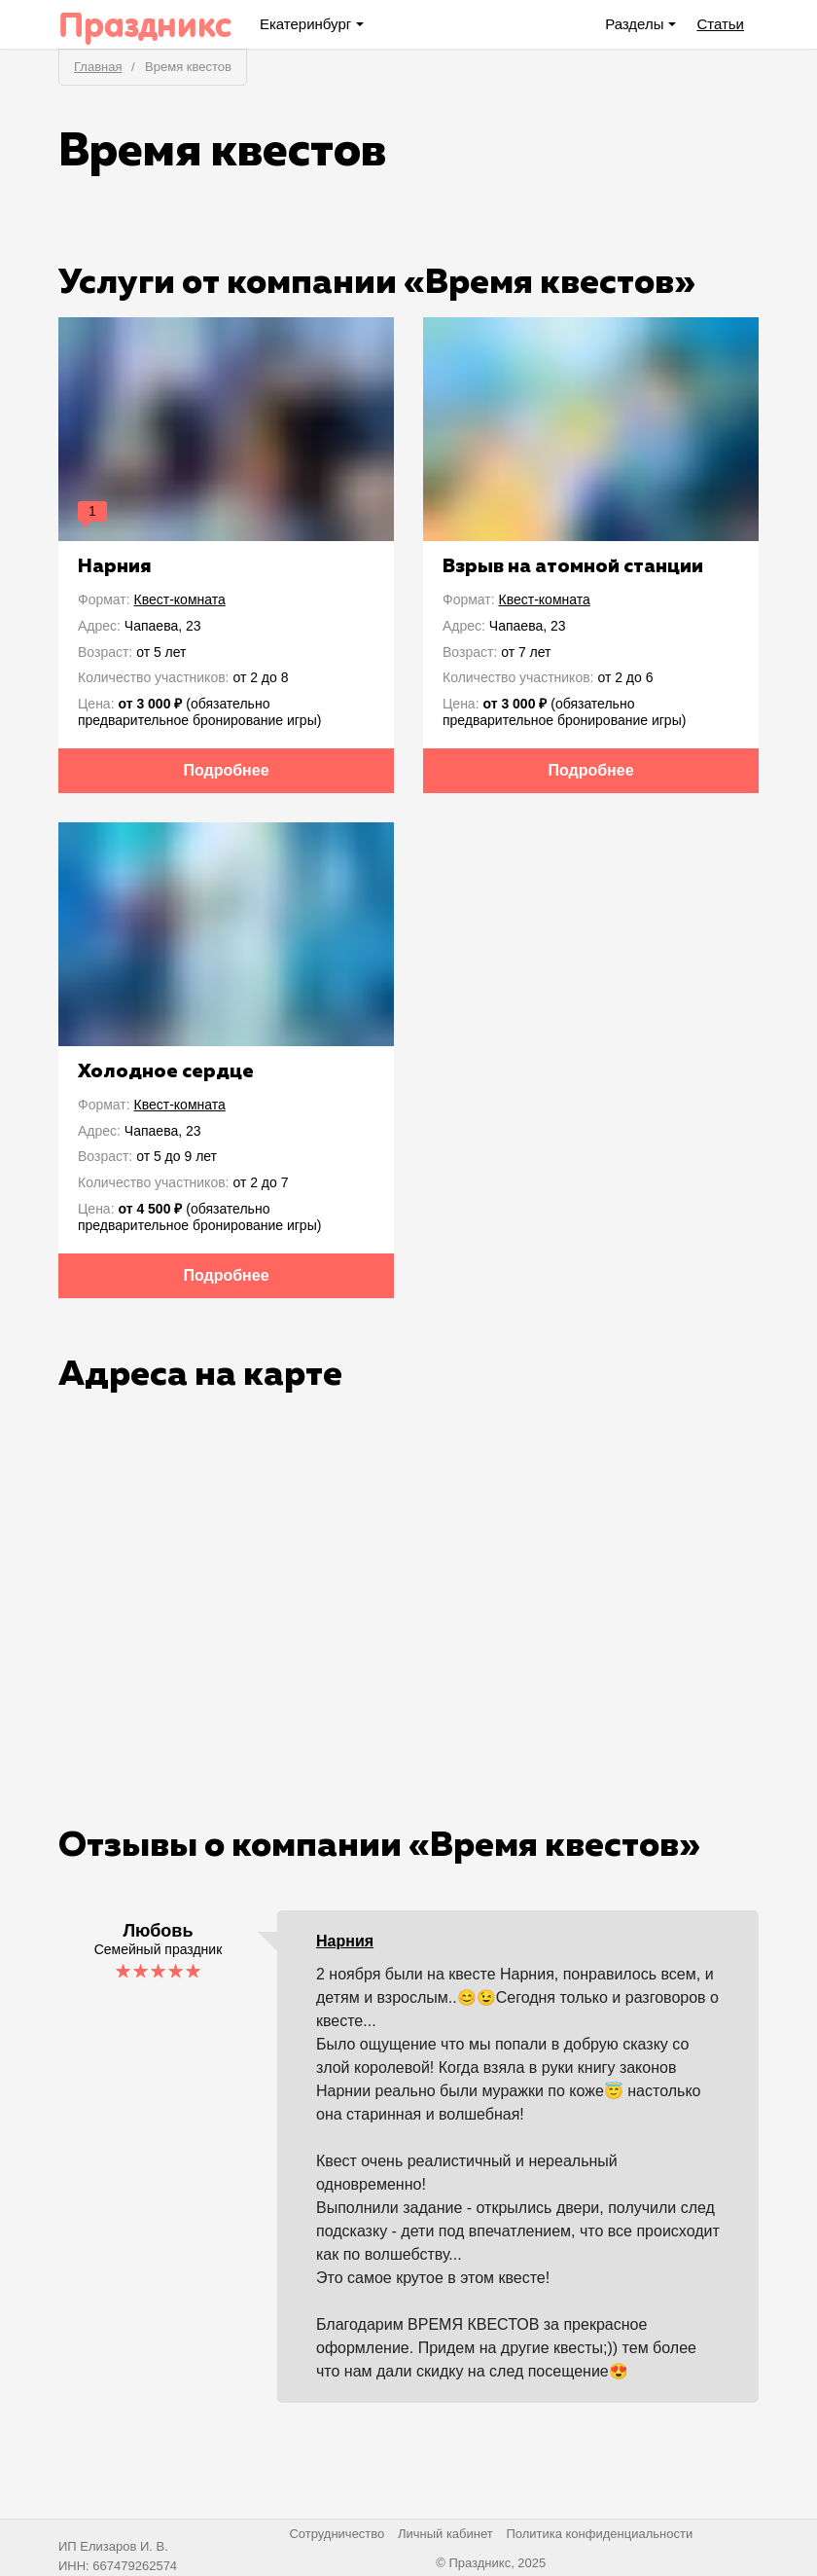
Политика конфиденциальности (599, 2533)
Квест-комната (180, 599)
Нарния (115, 566)
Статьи (720, 24)
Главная (98, 66)
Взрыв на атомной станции (573, 566)
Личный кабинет (445, 2533)
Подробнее (225, 770)
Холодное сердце (166, 1071)
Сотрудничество (336, 2533)
